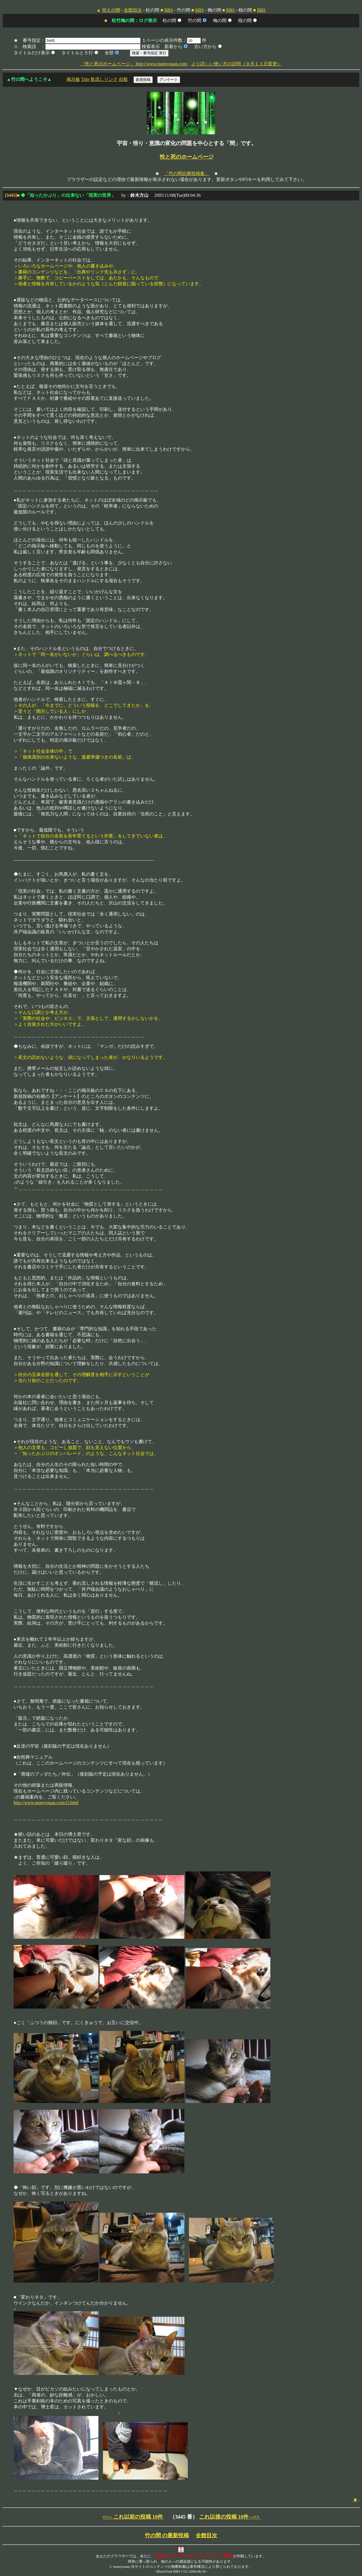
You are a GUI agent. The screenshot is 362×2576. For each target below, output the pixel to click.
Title (85, 79)
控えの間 (111, 10)
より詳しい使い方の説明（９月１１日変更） (236, 63)
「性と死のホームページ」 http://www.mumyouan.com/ (134, 63)
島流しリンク (104, 79)
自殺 (123, 79)
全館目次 (133, 10)
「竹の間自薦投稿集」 (186, 173)
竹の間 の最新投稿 (167, 2535)
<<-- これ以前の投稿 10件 (133, 2517)
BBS (168, 10)
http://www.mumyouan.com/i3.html (46, 1802)
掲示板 (73, 79)
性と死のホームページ (187, 157)
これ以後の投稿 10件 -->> (230, 2517)
